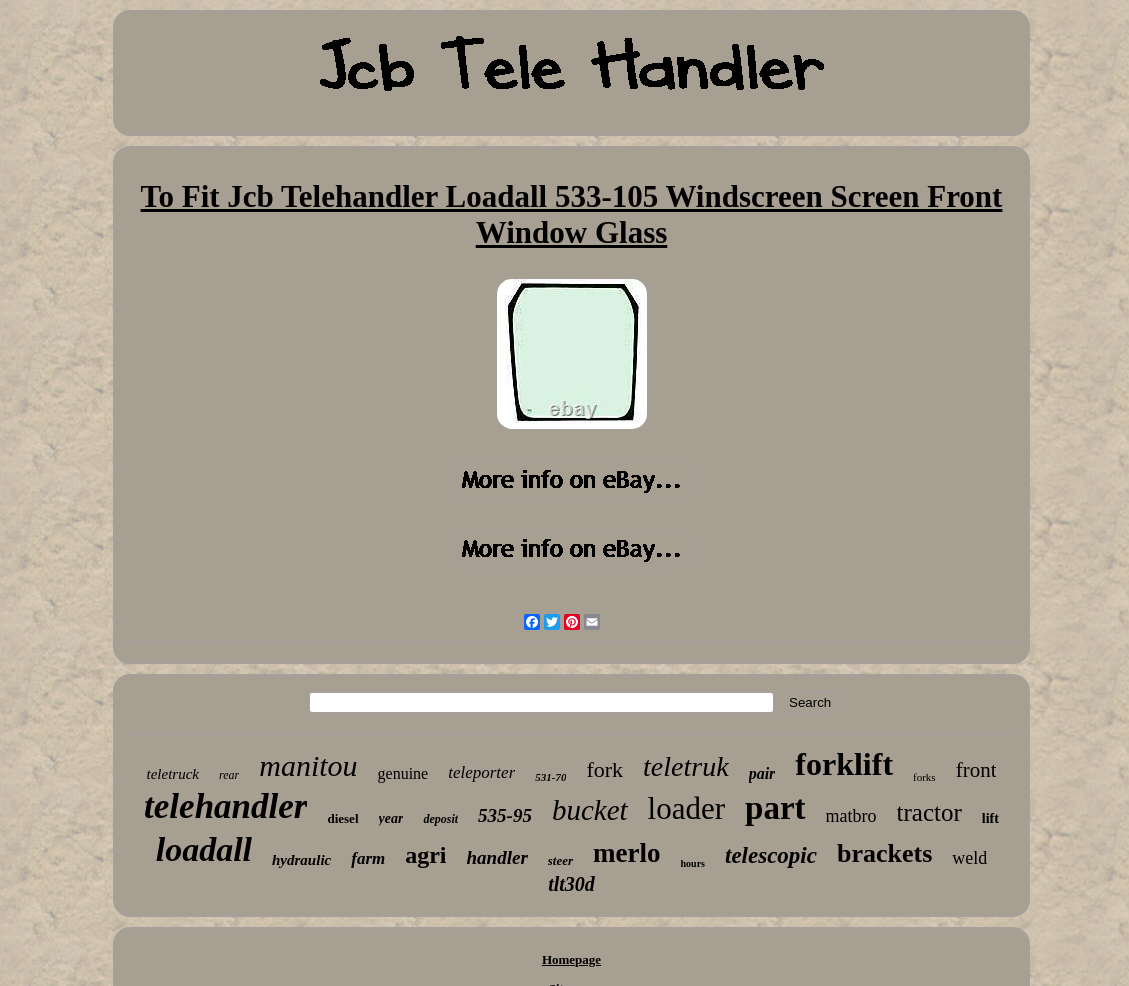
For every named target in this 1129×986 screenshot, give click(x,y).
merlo (626, 853)
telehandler (225, 806)
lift (990, 818)
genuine (403, 773)
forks (924, 777)
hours (693, 863)
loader (686, 808)
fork (604, 769)
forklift (844, 764)
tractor (929, 812)
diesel (342, 818)
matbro (851, 816)
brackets (884, 853)
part (775, 808)
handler (497, 857)
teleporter (481, 772)
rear (229, 775)
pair (762, 773)
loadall (204, 849)
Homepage (571, 959)
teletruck (173, 774)
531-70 (550, 777)
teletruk (686, 766)
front (976, 770)
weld (969, 858)
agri (425, 855)
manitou (308, 765)
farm (368, 858)
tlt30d (571, 884)
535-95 (505, 815)
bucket (590, 810)
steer (560, 860)
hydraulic (301, 860)
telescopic (771, 855)
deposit (440, 819)
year (391, 818)
